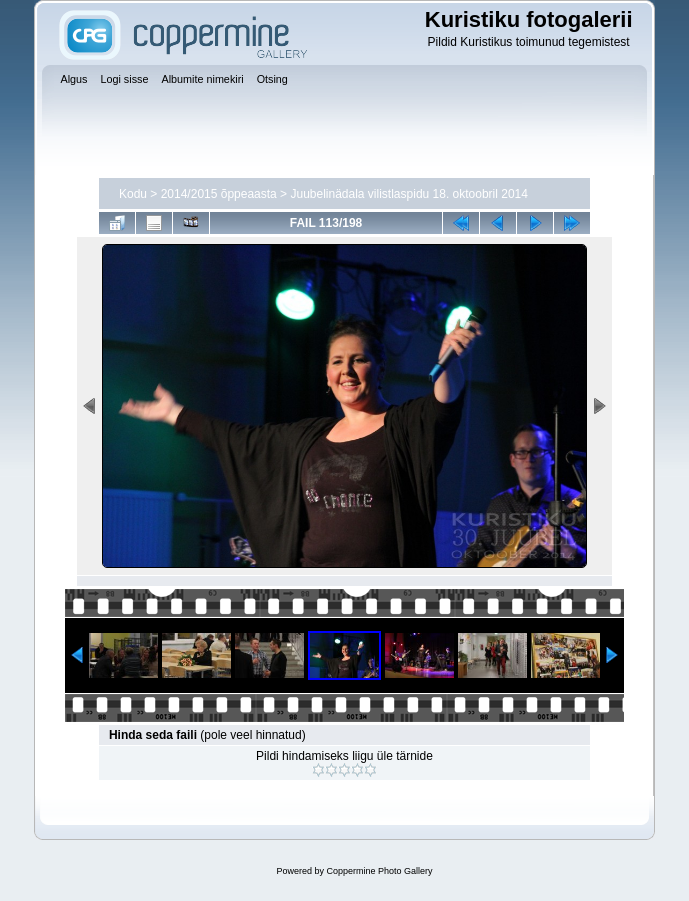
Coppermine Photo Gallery (379, 871)
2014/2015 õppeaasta (219, 194)
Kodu (133, 194)
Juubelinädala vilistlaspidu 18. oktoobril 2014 (409, 194)
